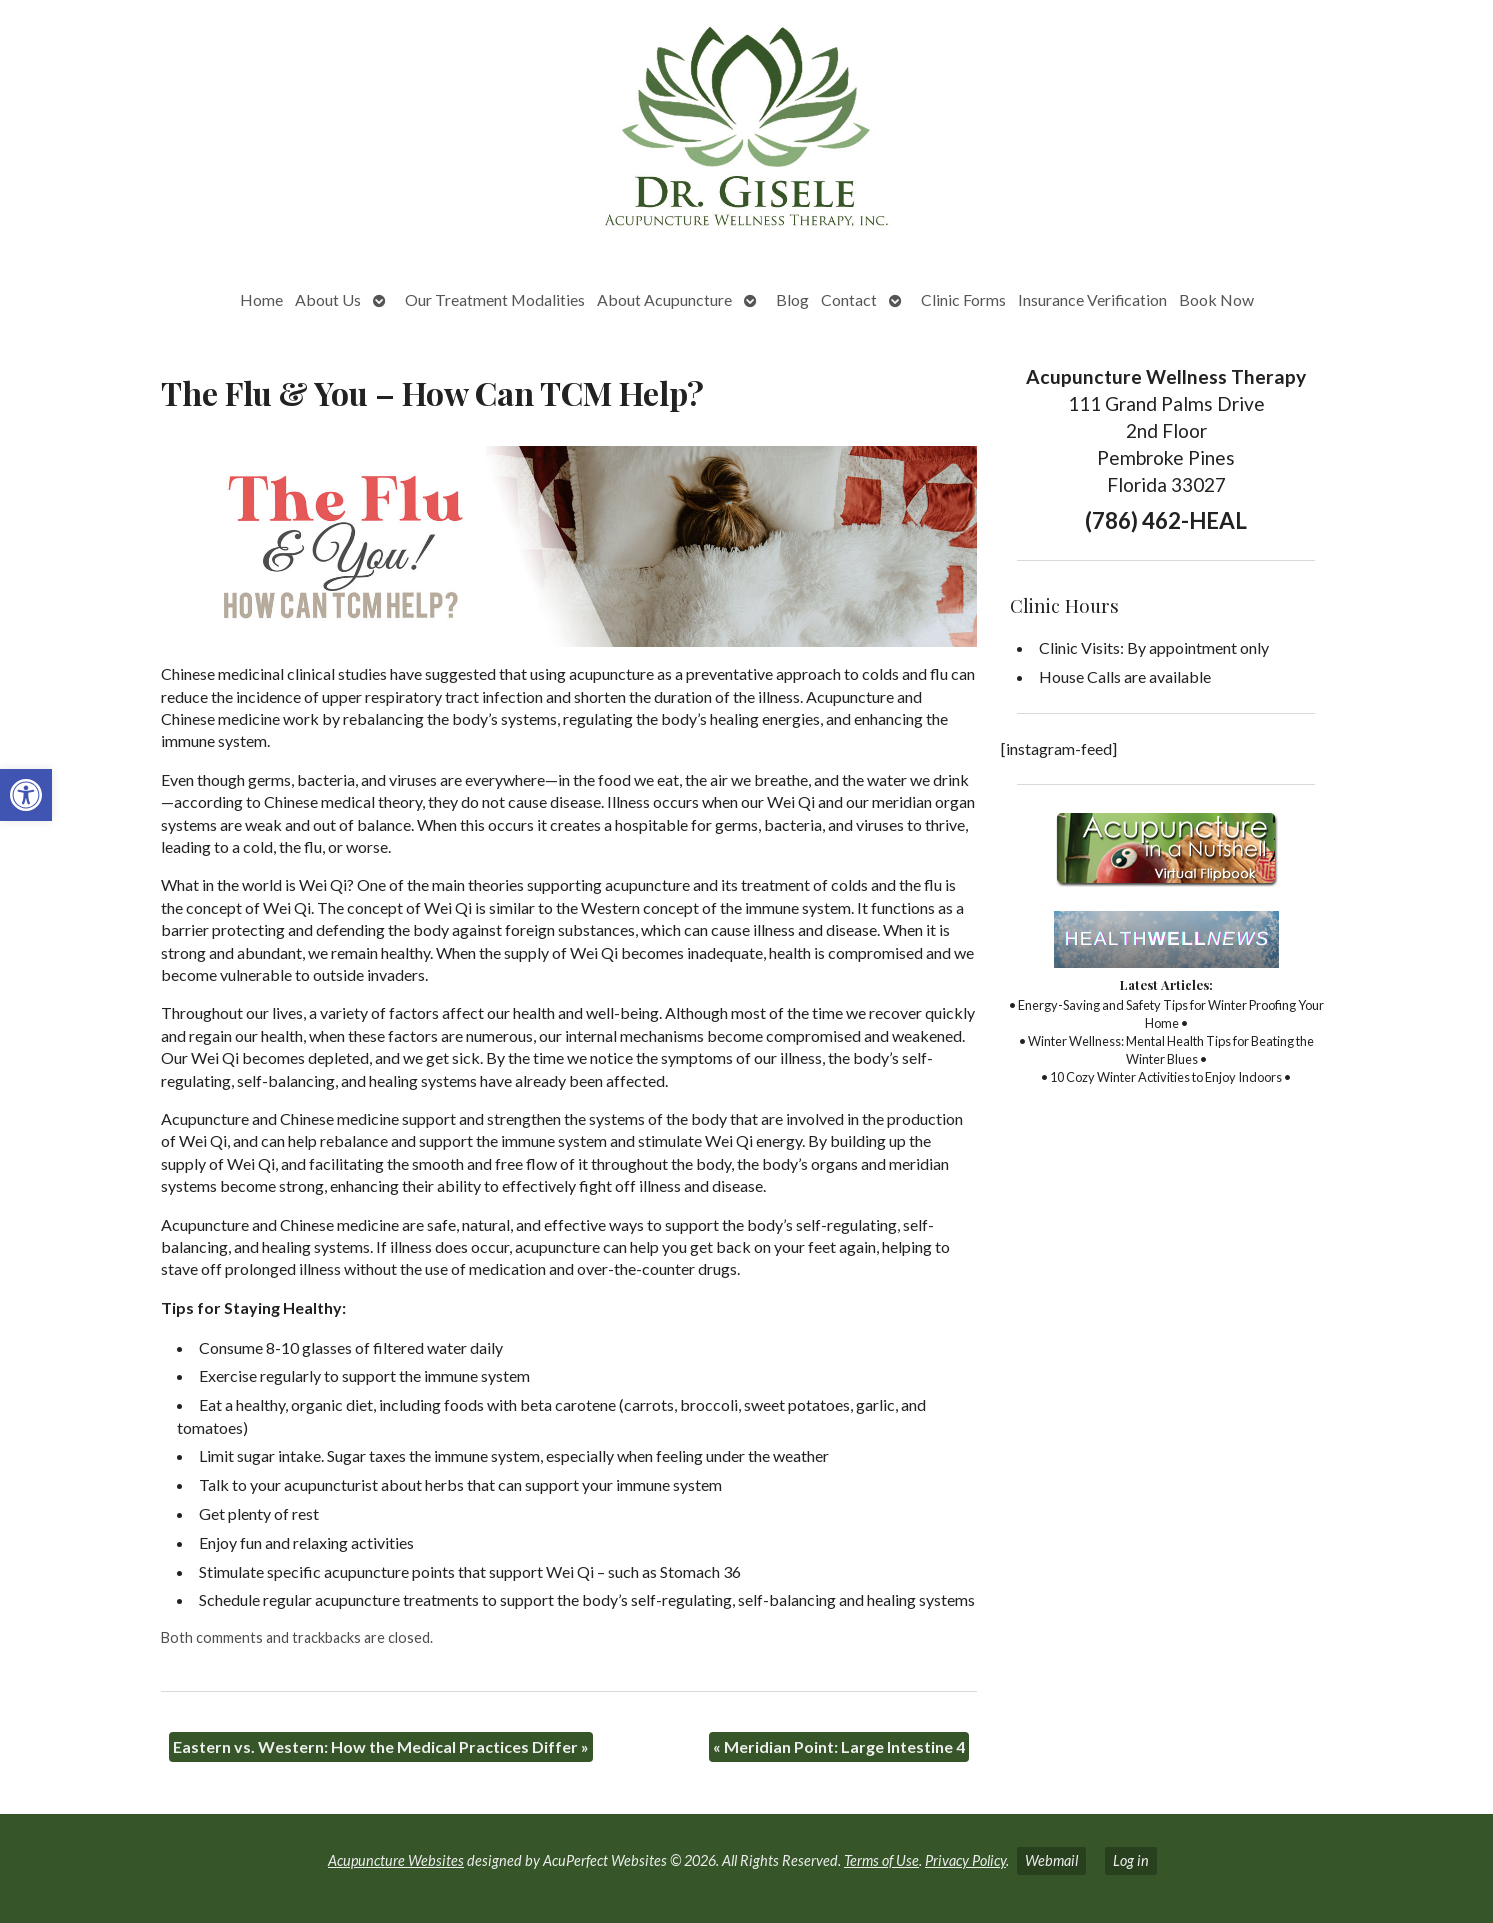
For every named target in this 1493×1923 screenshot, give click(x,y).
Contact (849, 299)
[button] (26, 795)
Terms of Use (881, 1860)
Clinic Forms (963, 299)
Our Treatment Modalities (495, 299)
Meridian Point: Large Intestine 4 (839, 1746)
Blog (792, 299)
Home (261, 299)
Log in (1131, 1860)
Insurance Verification (1092, 299)
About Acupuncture (664, 299)
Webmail (1051, 1860)
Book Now (1216, 299)
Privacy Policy (965, 1860)
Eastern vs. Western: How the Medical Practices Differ (381, 1746)
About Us (328, 299)
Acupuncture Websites (396, 1860)
